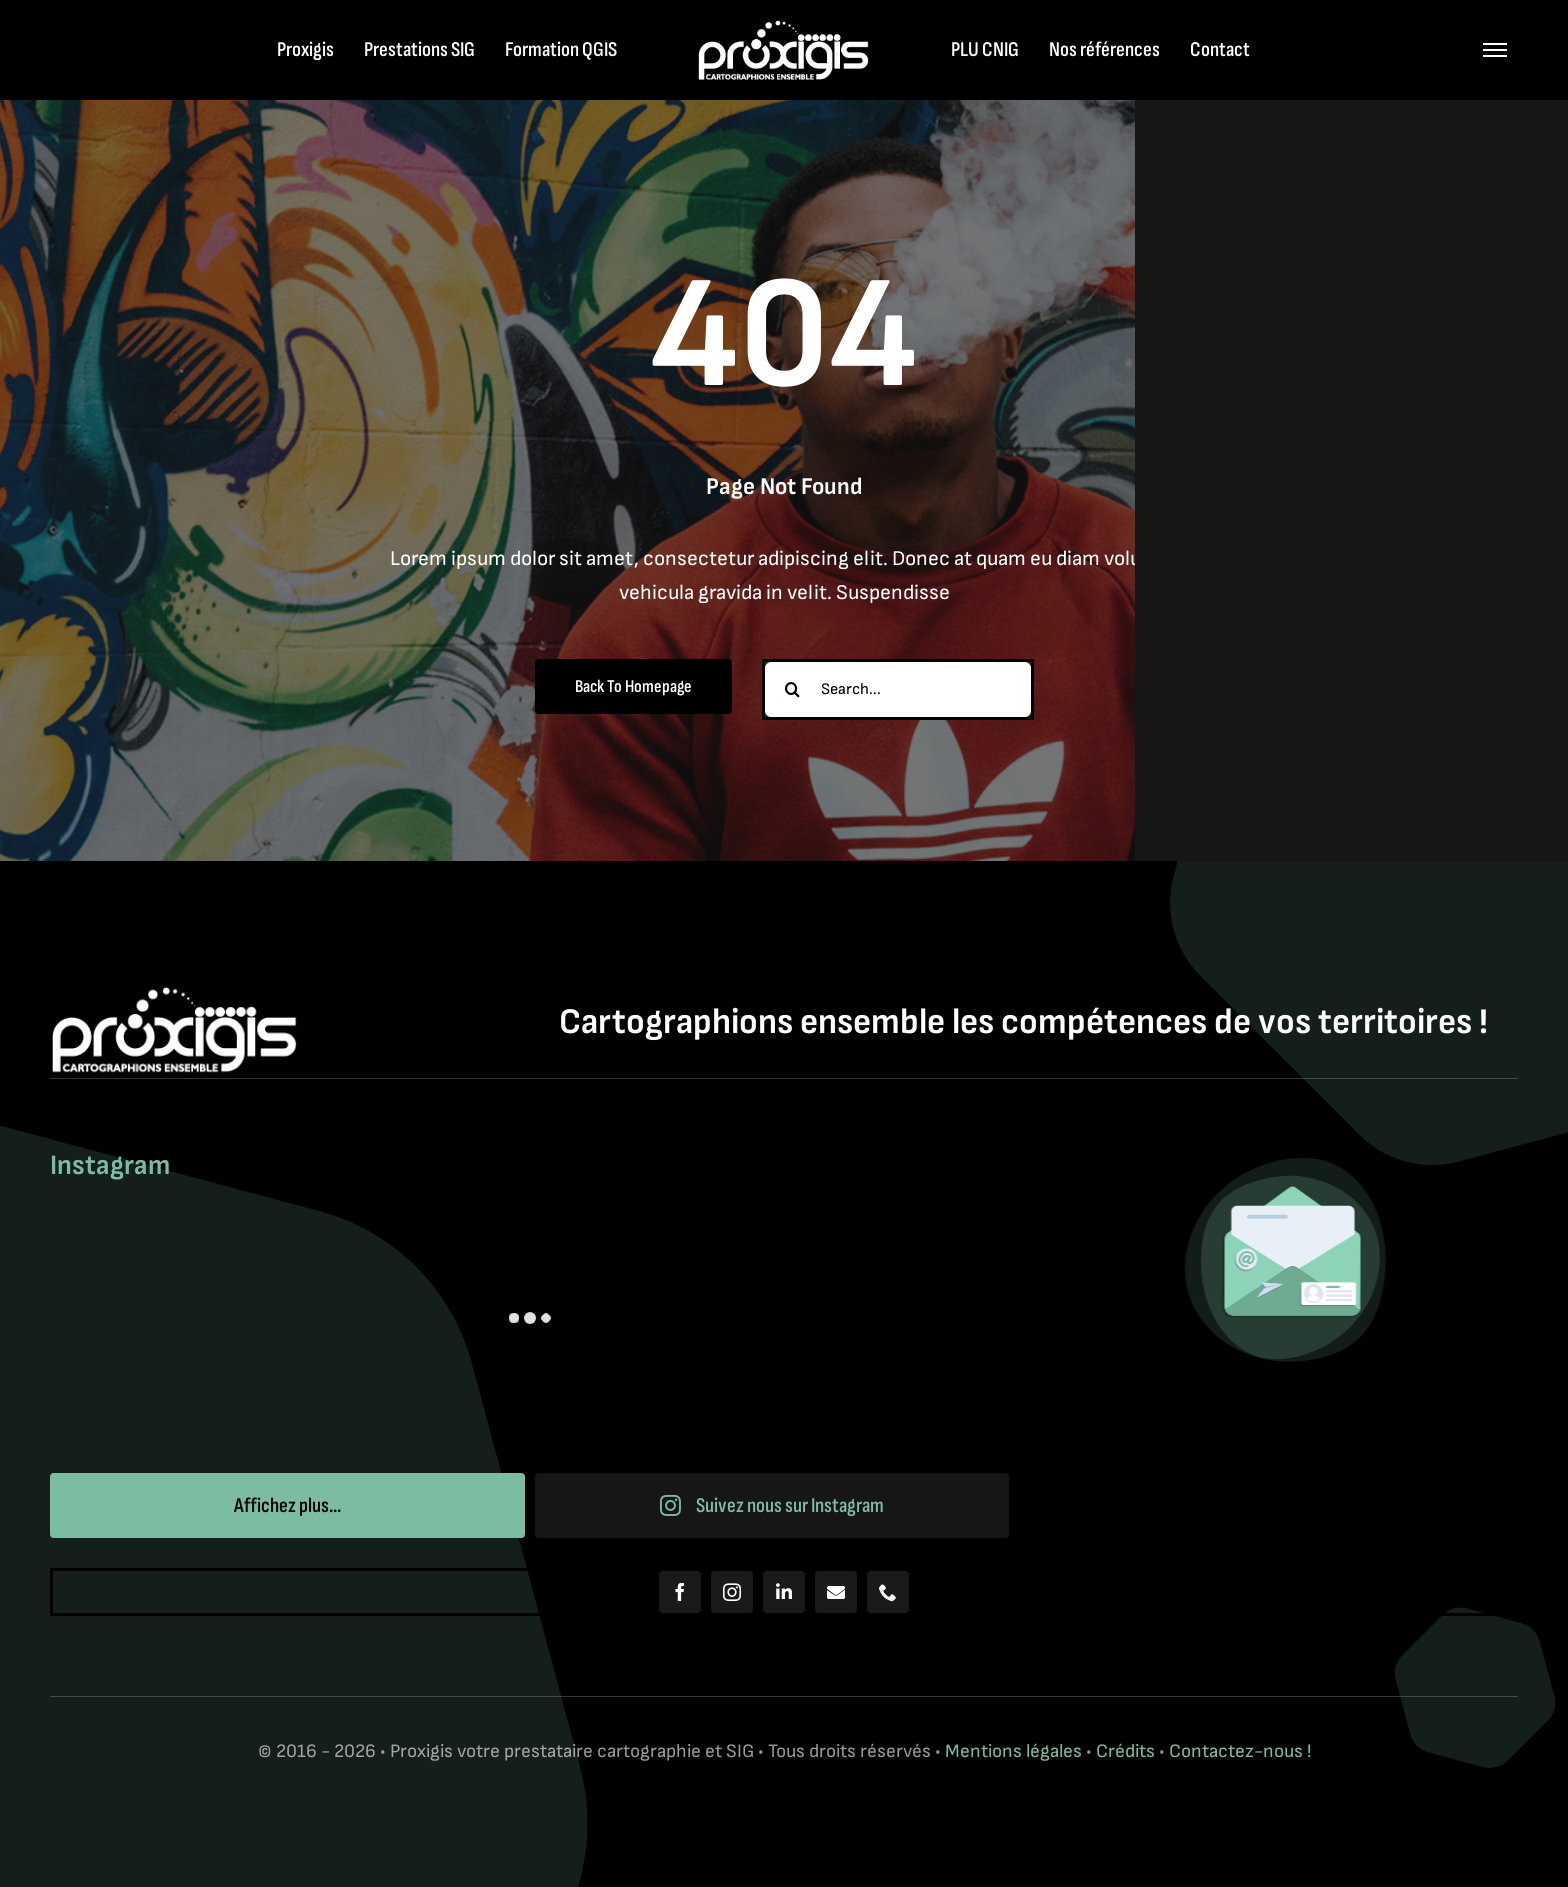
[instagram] (732, 1592)
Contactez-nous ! (1240, 1751)
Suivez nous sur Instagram (772, 1505)
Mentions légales (1013, 1751)
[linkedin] (784, 1592)
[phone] (888, 1592)
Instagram (110, 1165)
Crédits (1127, 1751)
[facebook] (680, 1592)
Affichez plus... (287, 1505)
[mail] (836, 1592)
